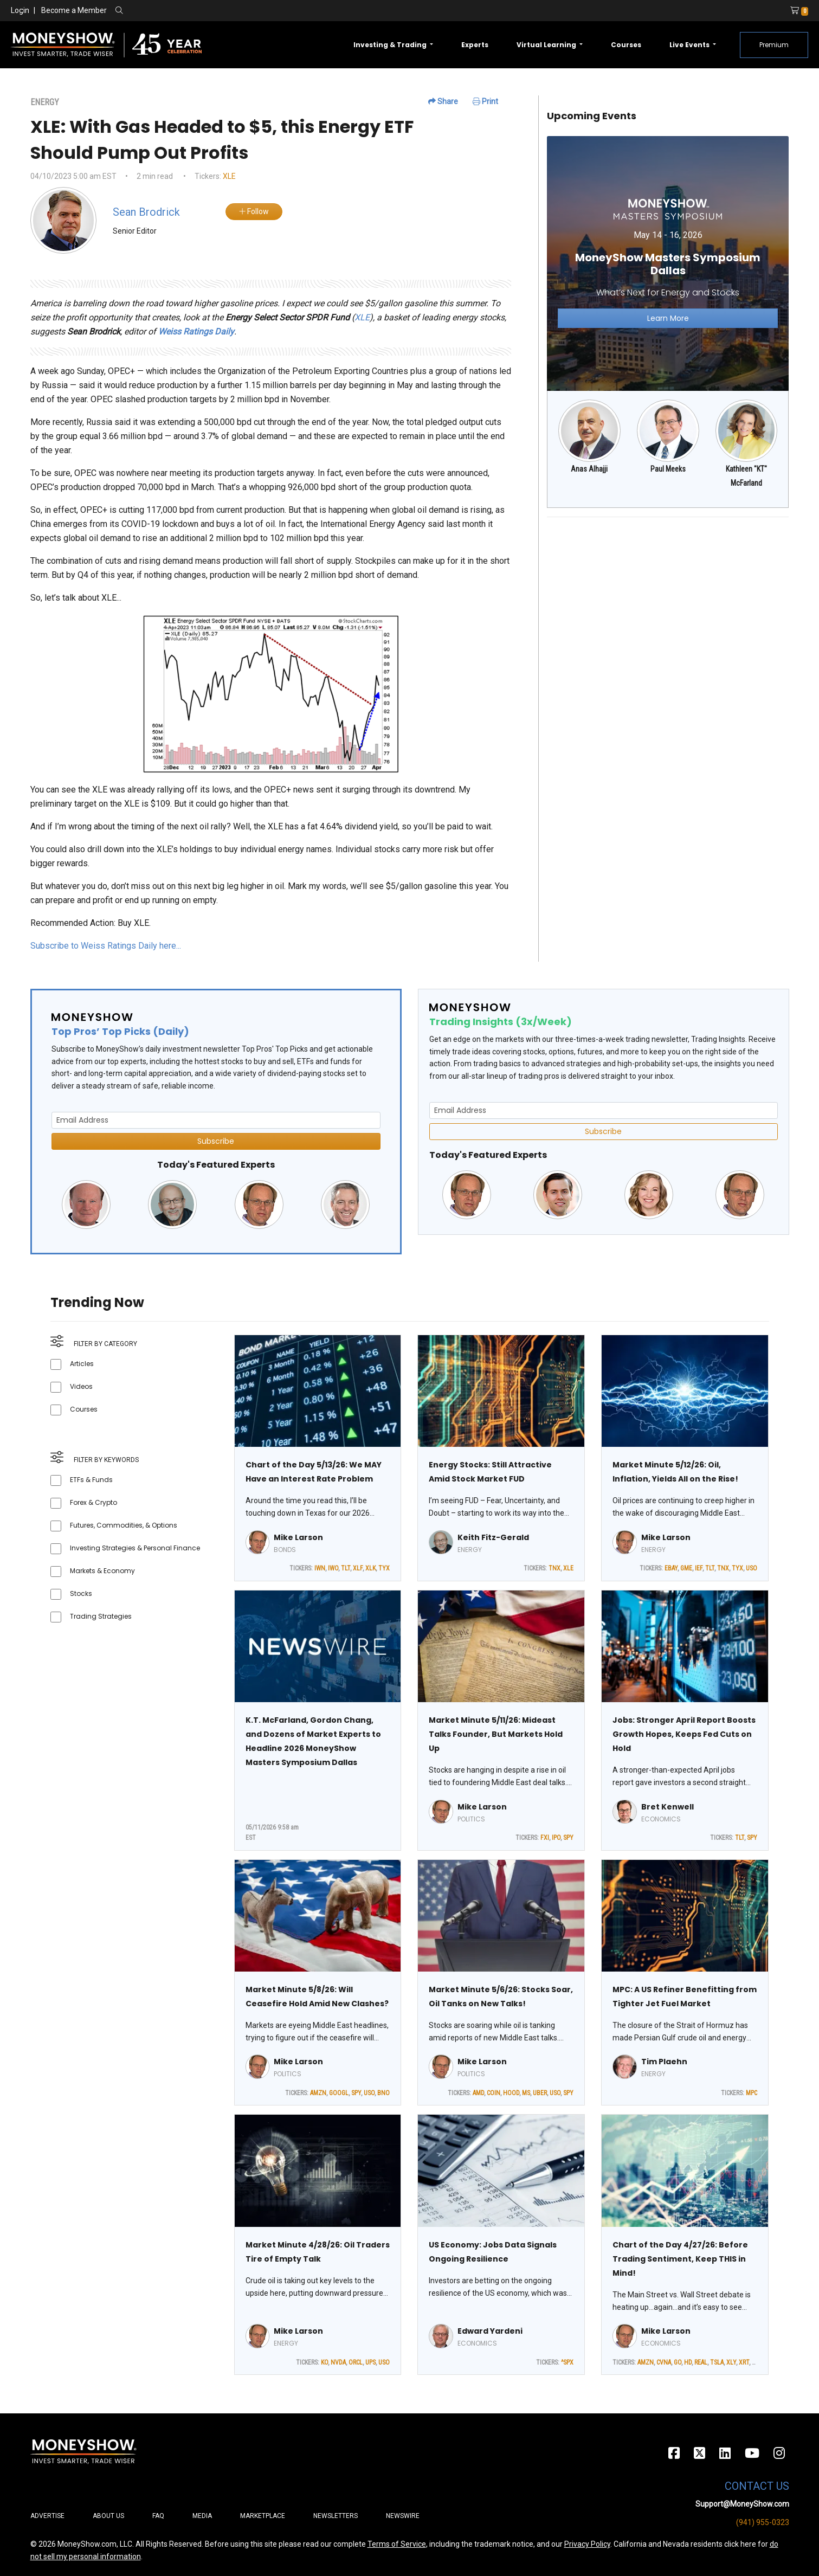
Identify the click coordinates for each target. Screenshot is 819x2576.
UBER (540, 2093)
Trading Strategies (101, 1616)
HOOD (511, 2093)
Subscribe (215, 1141)
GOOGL (339, 2093)
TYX (384, 1568)
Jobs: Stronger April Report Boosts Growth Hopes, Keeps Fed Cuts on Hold (684, 1734)
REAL (700, 2362)
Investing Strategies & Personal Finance (135, 1548)
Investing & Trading (390, 44)
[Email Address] (216, 1120)
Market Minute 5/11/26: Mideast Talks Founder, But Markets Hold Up (496, 1734)
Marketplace (262, 2516)
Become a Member (74, 10)
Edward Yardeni (490, 2331)
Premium (774, 44)
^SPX (567, 2362)
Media (202, 2516)
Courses (626, 44)
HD (688, 2362)
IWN (319, 1568)
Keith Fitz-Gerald (493, 1537)
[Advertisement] (668, 602)
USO (751, 1568)
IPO (556, 1837)
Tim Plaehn (664, 2061)
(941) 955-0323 (762, 2522)
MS (526, 2093)
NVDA (338, 2362)
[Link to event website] (668, 263)
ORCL (356, 2362)
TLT (345, 1568)
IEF (698, 1568)
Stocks (81, 1593)
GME (686, 1568)
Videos (81, 1386)
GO (677, 2362)
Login (20, 10)
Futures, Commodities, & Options (123, 1525)
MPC (751, 2093)
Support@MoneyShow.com (742, 2504)
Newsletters (335, 2516)
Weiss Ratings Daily (196, 331)
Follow (254, 211)
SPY (568, 1837)
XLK (370, 1568)
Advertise (47, 2516)
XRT (744, 2362)
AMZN (318, 2093)
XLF (358, 1568)
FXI (544, 1837)
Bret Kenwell (667, 1806)
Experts (474, 44)
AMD (478, 2093)
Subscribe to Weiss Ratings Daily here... (105, 946)
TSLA (717, 2362)
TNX (554, 1568)
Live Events (690, 44)
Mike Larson (298, 1537)
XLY (731, 2362)
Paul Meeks (668, 469)
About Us (108, 2516)
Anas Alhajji (589, 469)
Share (443, 101)
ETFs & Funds (91, 1479)
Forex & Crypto (93, 1502)
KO (324, 2362)
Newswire (403, 2516)
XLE (229, 176)
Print (485, 101)
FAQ (158, 2516)
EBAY (671, 1568)
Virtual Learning (547, 44)
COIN (493, 2093)
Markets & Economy (102, 1570)
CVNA (663, 2362)
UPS (370, 2362)
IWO (333, 1568)
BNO (383, 2093)
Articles (82, 1363)
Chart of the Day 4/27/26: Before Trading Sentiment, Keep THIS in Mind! (680, 2258)
